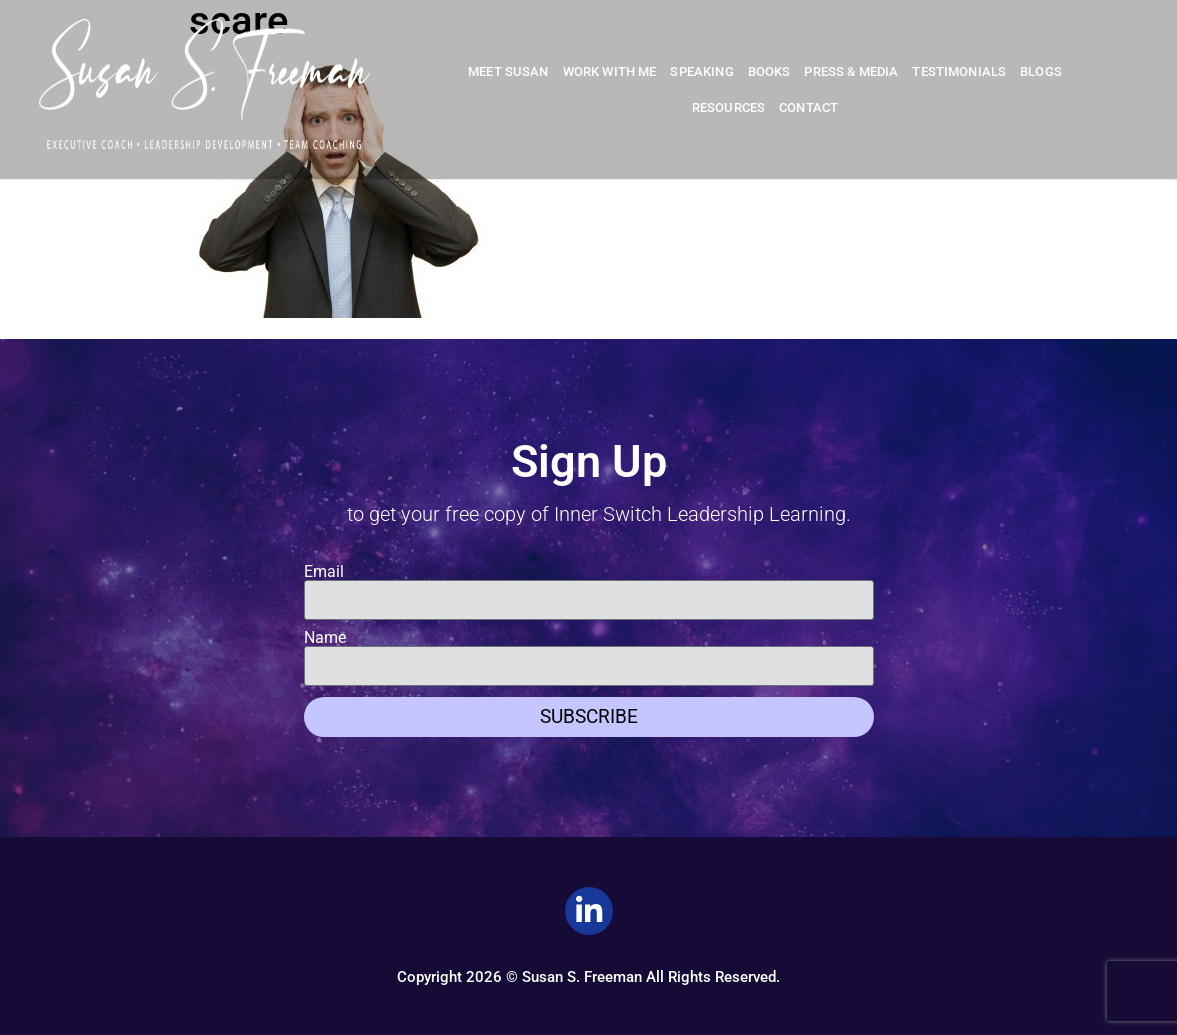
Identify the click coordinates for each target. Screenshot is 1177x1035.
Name (325, 638)
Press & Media (851, 71)
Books (769, 71)
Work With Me (610, 71)
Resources (728, 107)
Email (324, 572)
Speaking (701, 71)
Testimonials (959, 71)
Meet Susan (508, 71)
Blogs (1041, 71)
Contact (808, 107)
